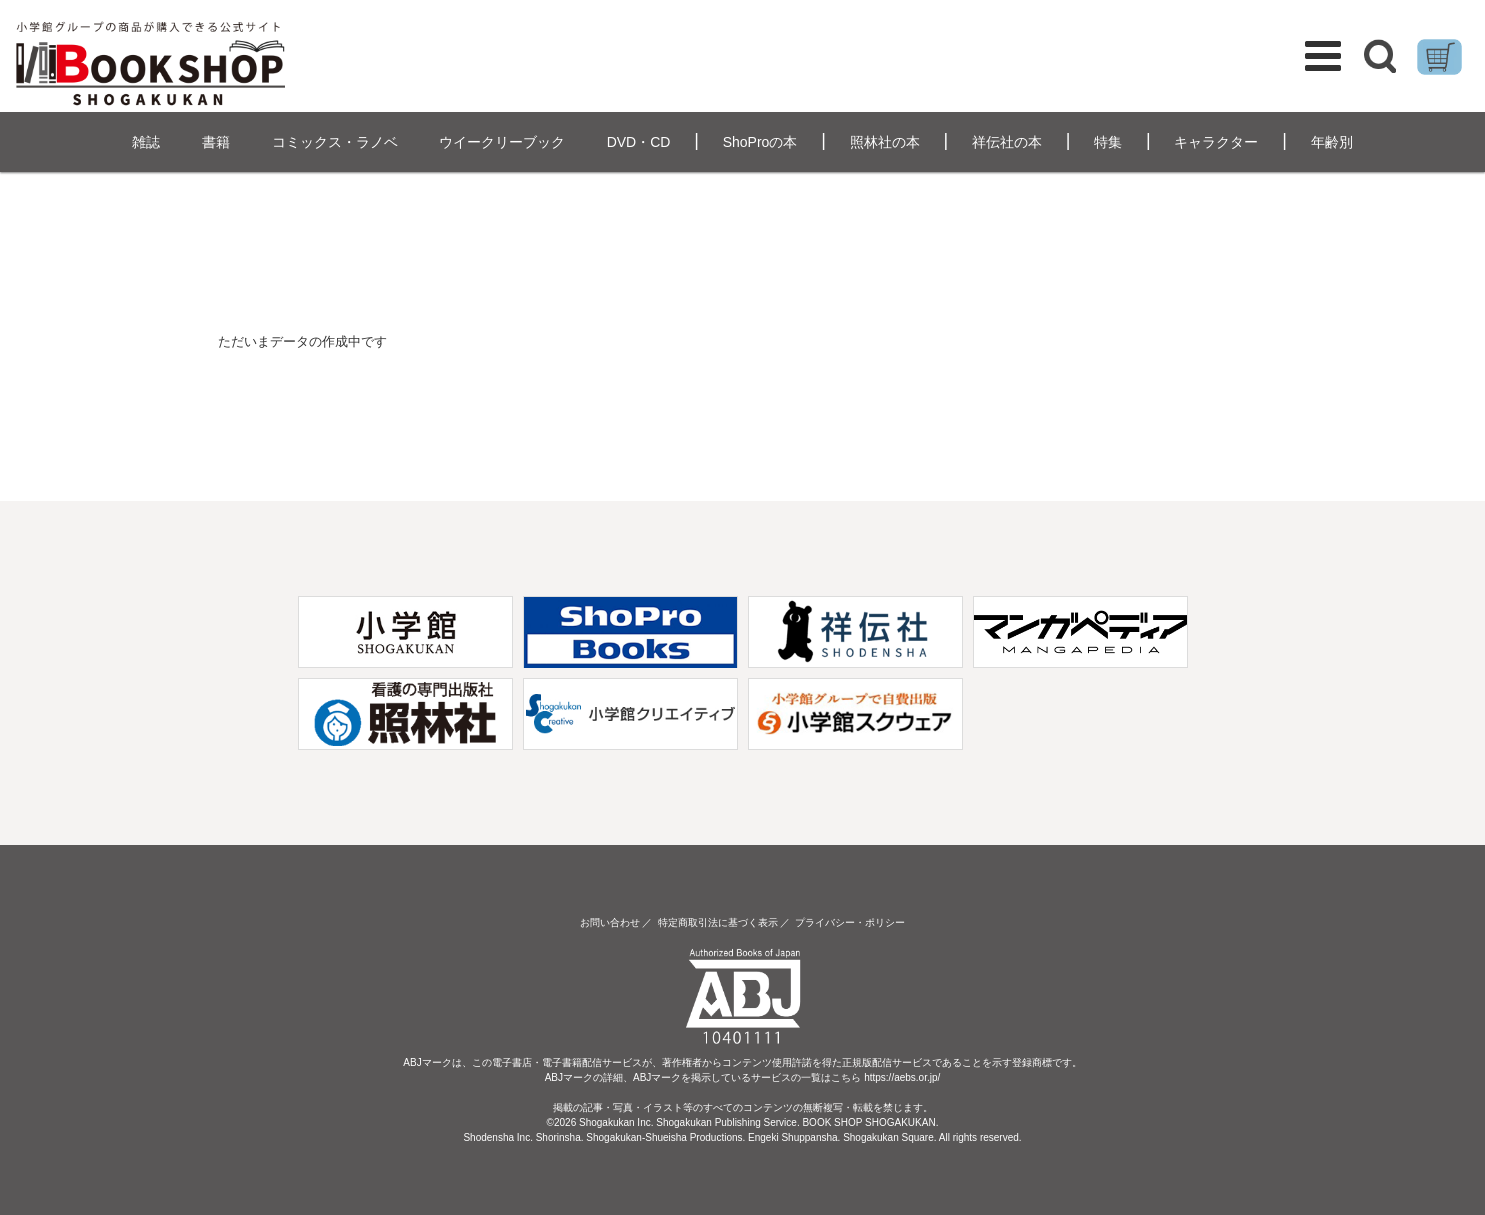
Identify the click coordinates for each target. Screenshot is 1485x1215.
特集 (1108, 142)
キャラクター (1216, 142)
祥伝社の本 (1007, 142)
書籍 (216, 142)
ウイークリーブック (502, 142)
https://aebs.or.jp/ (902, 1077)
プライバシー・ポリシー (850, 922)
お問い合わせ (610, 922)
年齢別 (1332, 142)
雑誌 (146, 142)
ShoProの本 (760, 142)
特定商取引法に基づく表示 (718, 922)
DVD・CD (639, 142)
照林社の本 (885, 142)
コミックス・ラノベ (335, 142)
